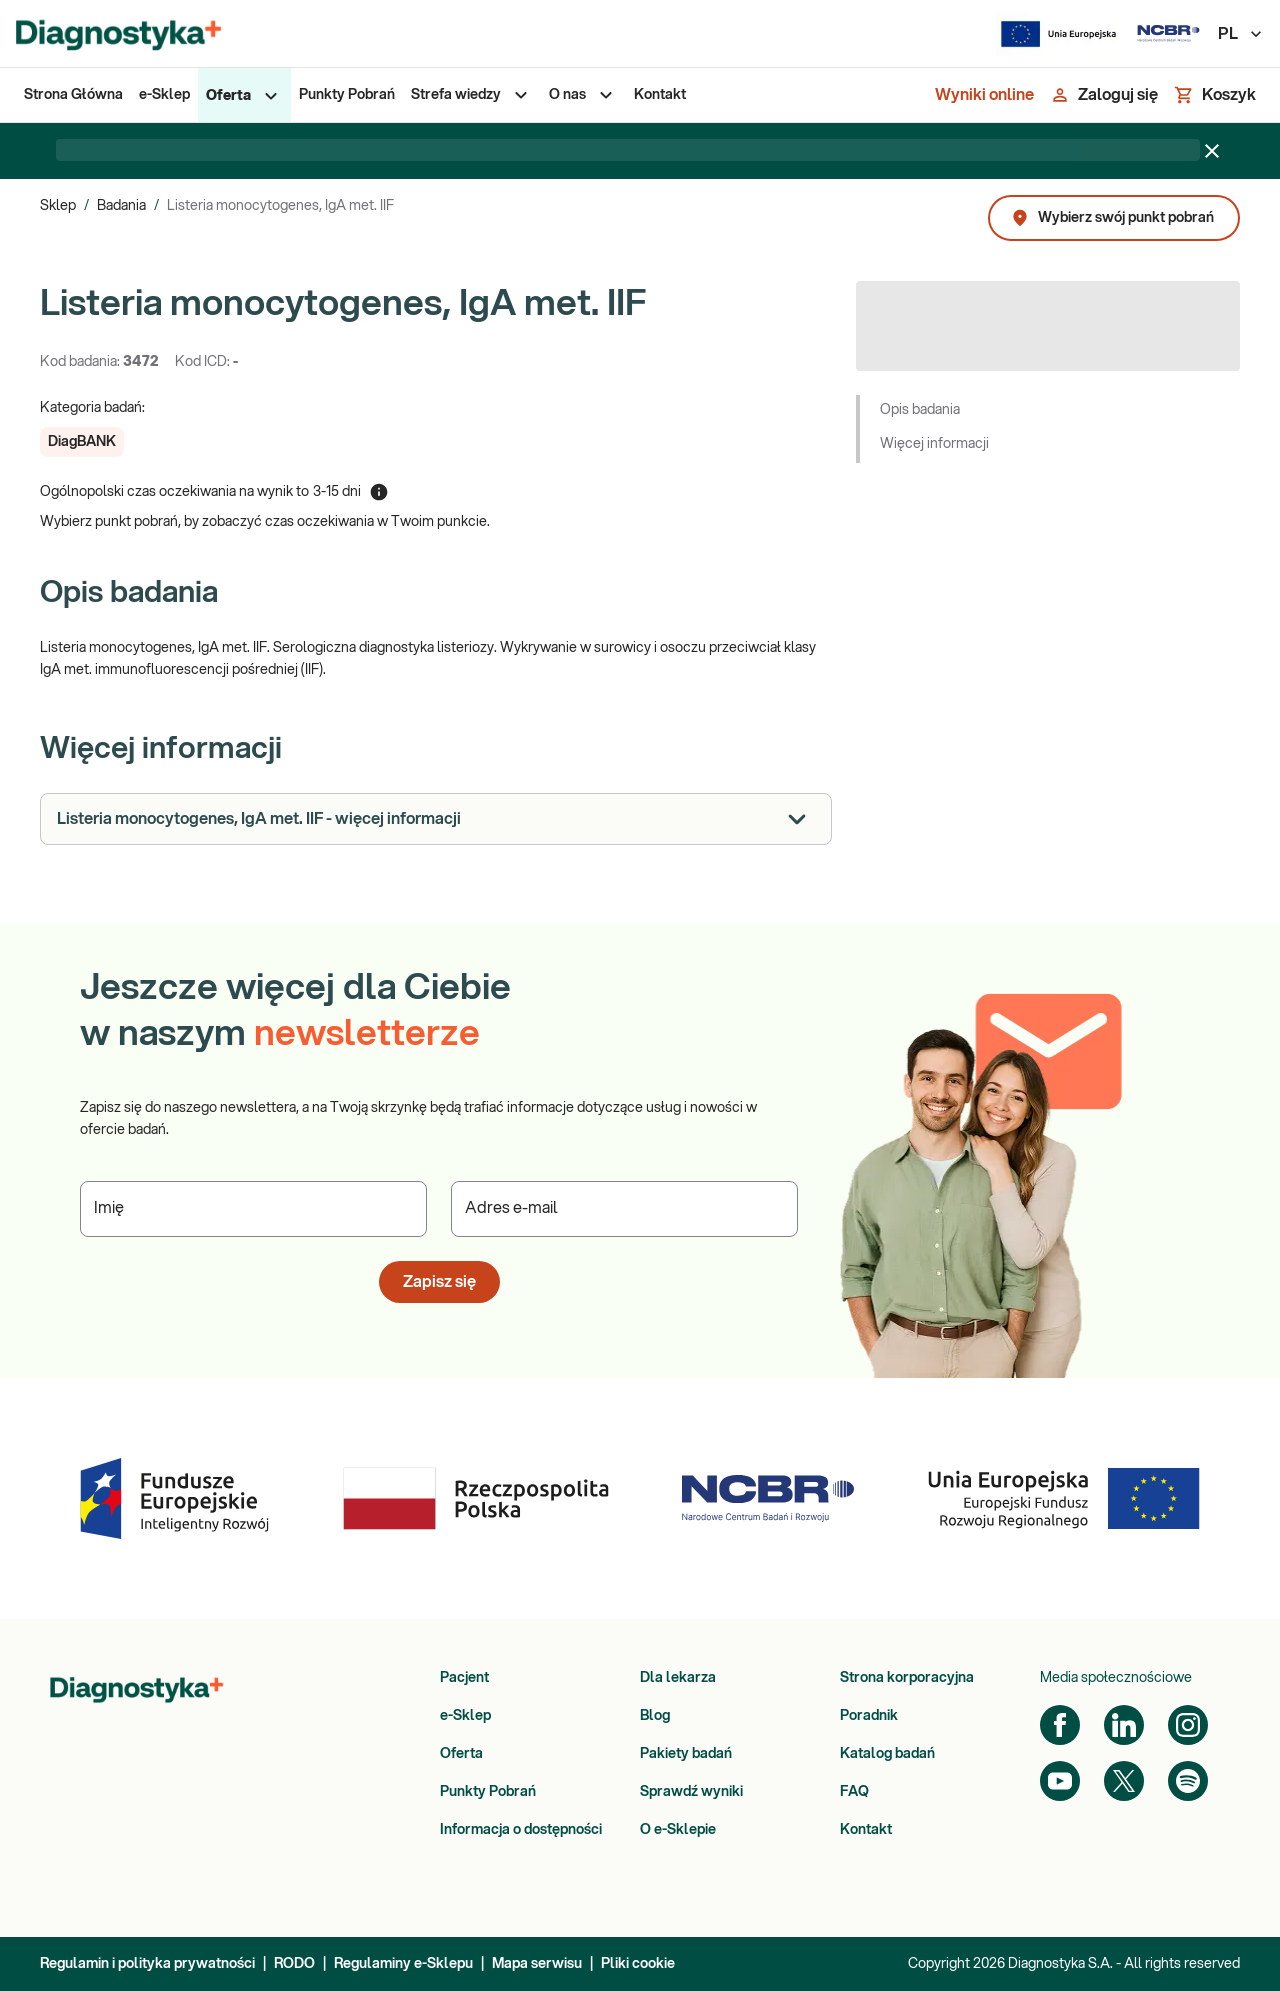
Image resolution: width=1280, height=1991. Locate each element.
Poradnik (869, 1716)
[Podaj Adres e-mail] (624, 1209)
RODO (294, 1964)
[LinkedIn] (1124, 1725)
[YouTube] (1060, 1781)
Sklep (58, 206)
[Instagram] (1188, 1725)
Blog (655, 1716)
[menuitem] (73, 95)
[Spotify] (1188, 1781)
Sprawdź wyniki (691, 1792)
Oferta (461, 1754)
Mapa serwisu (537, 1964)
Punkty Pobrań (488, 1792)
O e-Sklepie (678, 1830)
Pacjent (464, 1678)
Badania (121, 206)
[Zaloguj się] (1104, 95)
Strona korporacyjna (907, 1678)
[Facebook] (1060, 1725)
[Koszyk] (1215, 95)
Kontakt (866, 1830)
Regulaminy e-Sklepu (403, 1964)
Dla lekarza (678, 1678)
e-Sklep (465, 1716)
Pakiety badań (686, 1754)
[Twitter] (1124, 1781)
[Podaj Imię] (253, 1209)
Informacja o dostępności (521, 1830)
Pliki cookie (638, 1964)
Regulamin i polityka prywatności (147, 1964)
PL (1241, 34)
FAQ (854, 1792)
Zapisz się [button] (439, 1282)
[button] (82, 442)
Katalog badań (887, 1754)
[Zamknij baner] (1212, 151)
